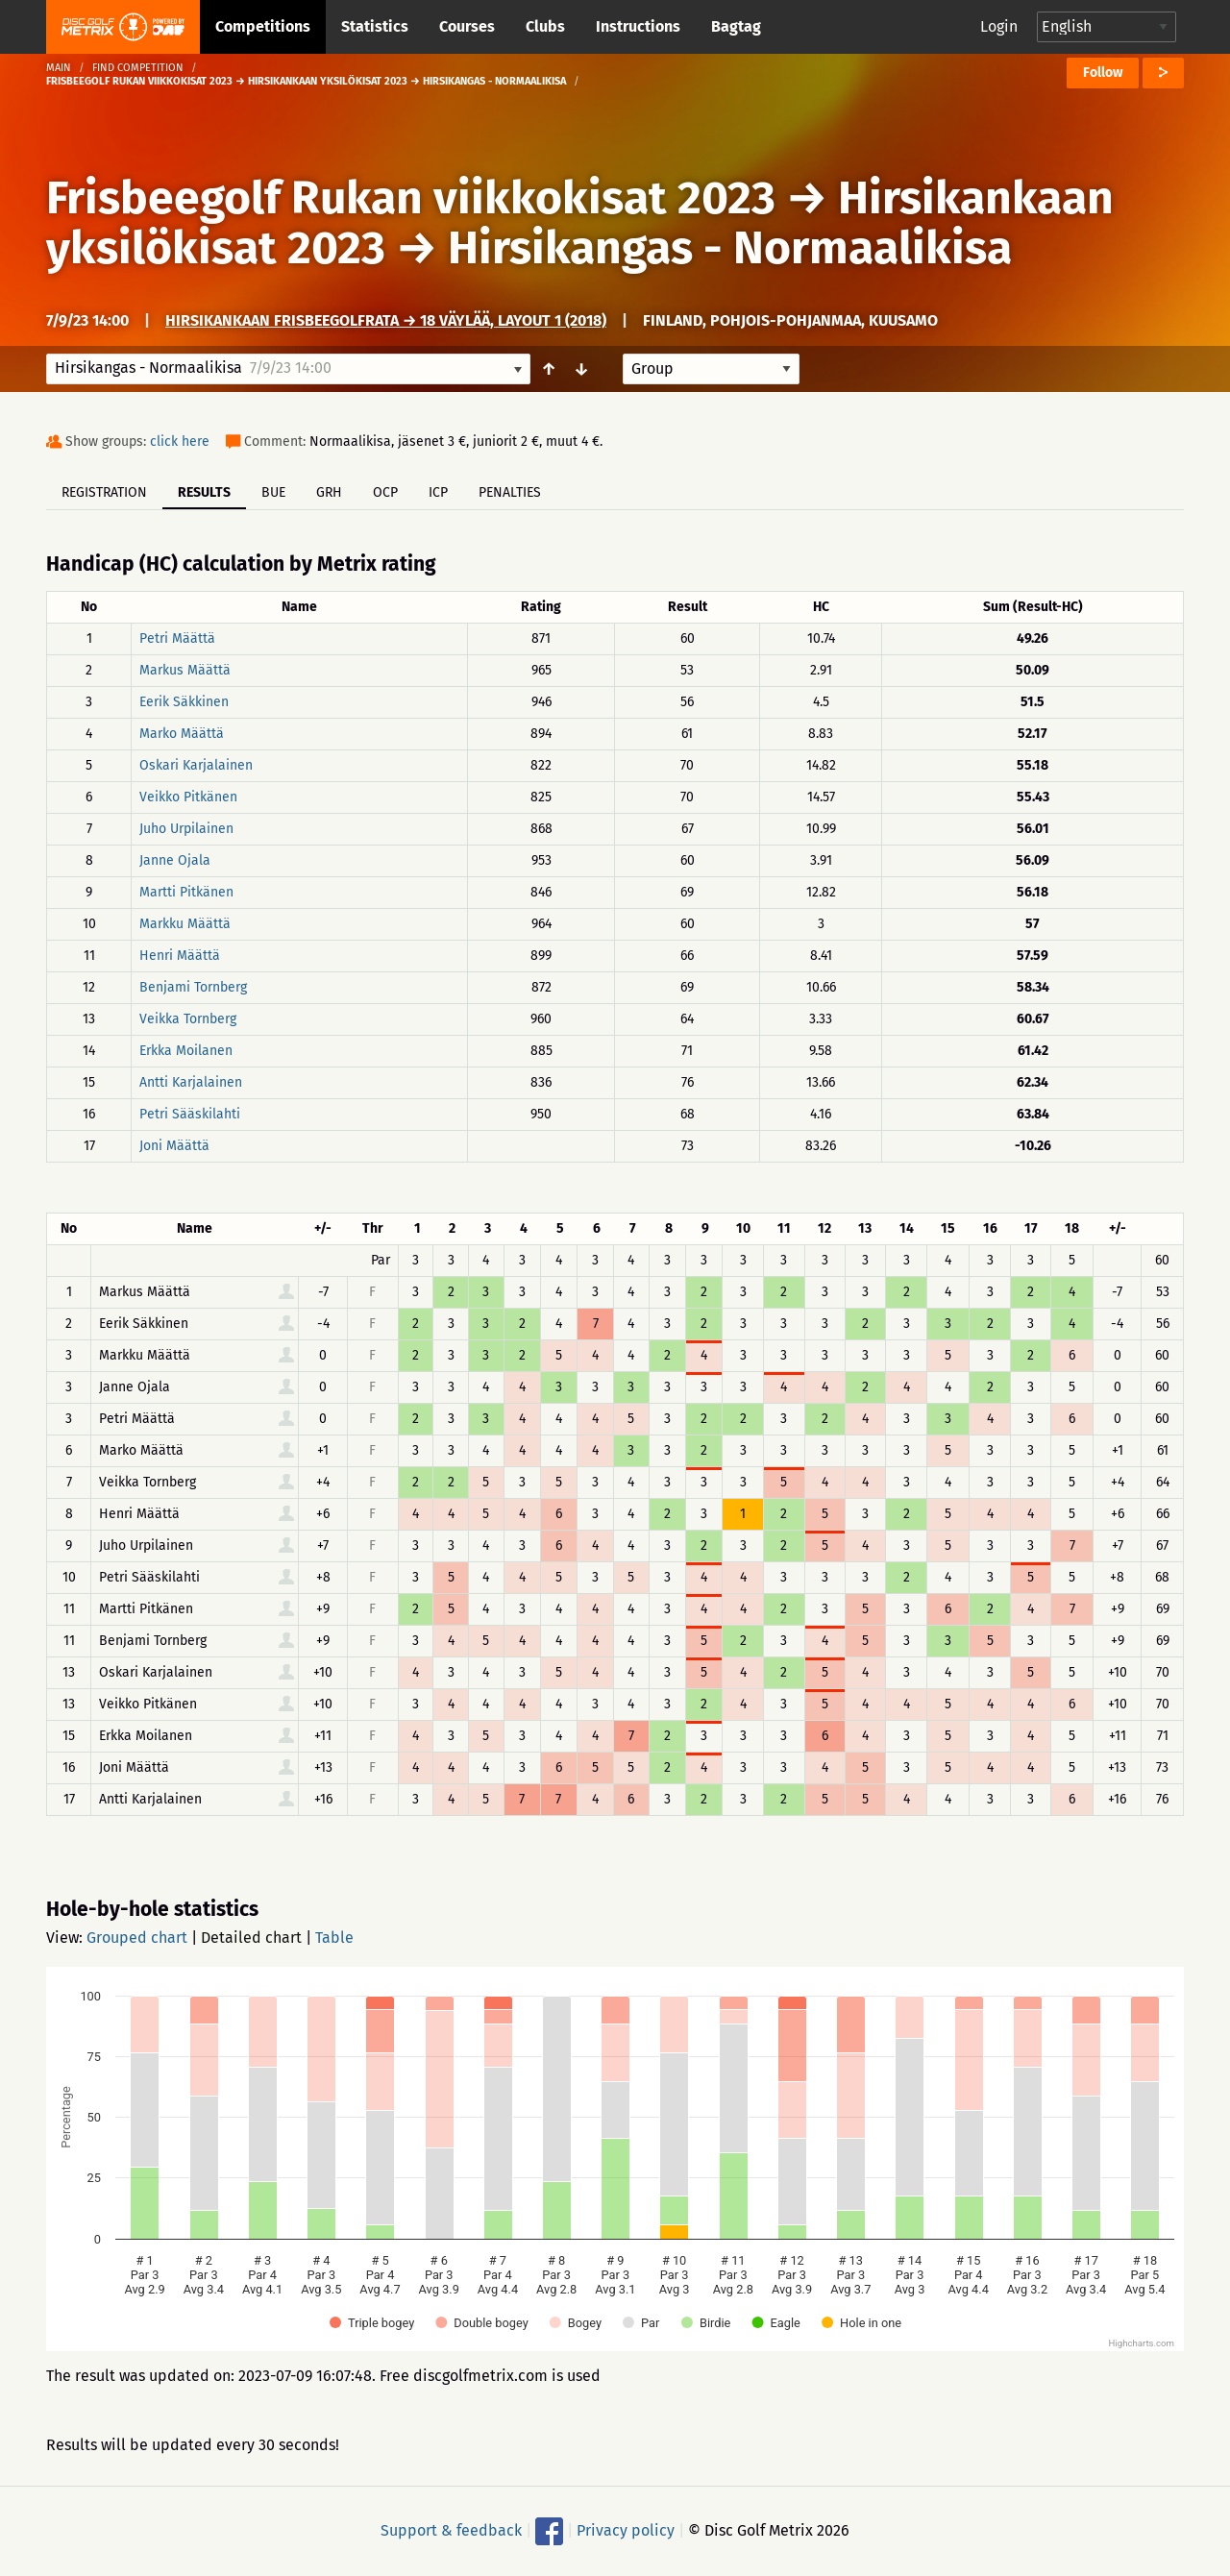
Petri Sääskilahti (189, 1114)
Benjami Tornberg (193, 987)
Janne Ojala (174, 860)
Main (58, 67)
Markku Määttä (185, 924)
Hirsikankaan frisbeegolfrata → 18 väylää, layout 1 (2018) (385, 320)
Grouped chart (136, 1937)
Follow (1102, 72)
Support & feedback (451, 2530)
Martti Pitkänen (186, 892)
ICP (438, 492)
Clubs (545, 26)
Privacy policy (626, 2530)
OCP (385, 492)
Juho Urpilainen (186, 829)
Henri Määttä (179, 955)
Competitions (262, 26)
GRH (329, 492)
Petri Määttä (177, 638)
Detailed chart (251, 1937)
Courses (467, 26)
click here (179, 441)
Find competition (138, 67)
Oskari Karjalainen (196, 765)
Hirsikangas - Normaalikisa (730, 248)
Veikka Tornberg (187, 1019)
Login (999, 26)
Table (334, 1937)
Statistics (374, 26)
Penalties (510, 492)
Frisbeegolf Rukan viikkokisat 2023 (410, 198)
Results (204, 492)
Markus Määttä (185, 670)
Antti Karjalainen (190, 1082)
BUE (273, 492)
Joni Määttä (174, 1146)
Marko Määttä (181, 733)
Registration (104, 492)
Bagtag (736, 26)
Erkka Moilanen (186, 1051)
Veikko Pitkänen (188, 797)
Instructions (638, 26)
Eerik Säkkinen (184, 702)
